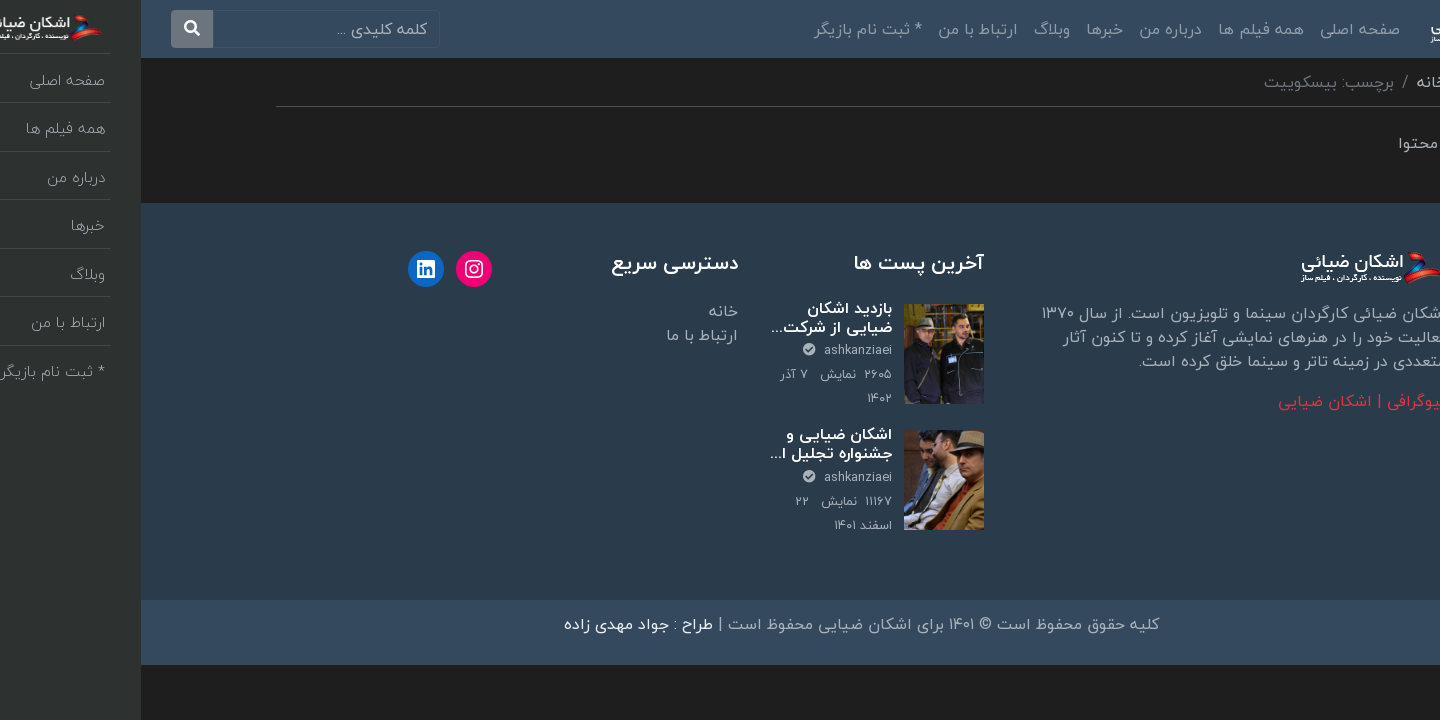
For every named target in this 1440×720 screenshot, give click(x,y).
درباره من (1029, 29)
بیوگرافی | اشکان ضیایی (1221, 401)
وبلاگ (911, 29)
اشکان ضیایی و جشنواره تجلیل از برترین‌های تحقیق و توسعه (693, 463)
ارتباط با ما (561, 335)
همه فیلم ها (1120, 29)
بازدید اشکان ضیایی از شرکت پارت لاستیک (696, 327)
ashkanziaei (706, 350)
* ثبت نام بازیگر (727, 29)
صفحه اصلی (1219, 29)
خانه (1290, 82)
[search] (185, 29)
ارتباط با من (837, 29)
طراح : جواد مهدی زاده (497, 624)
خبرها (963, 29)
